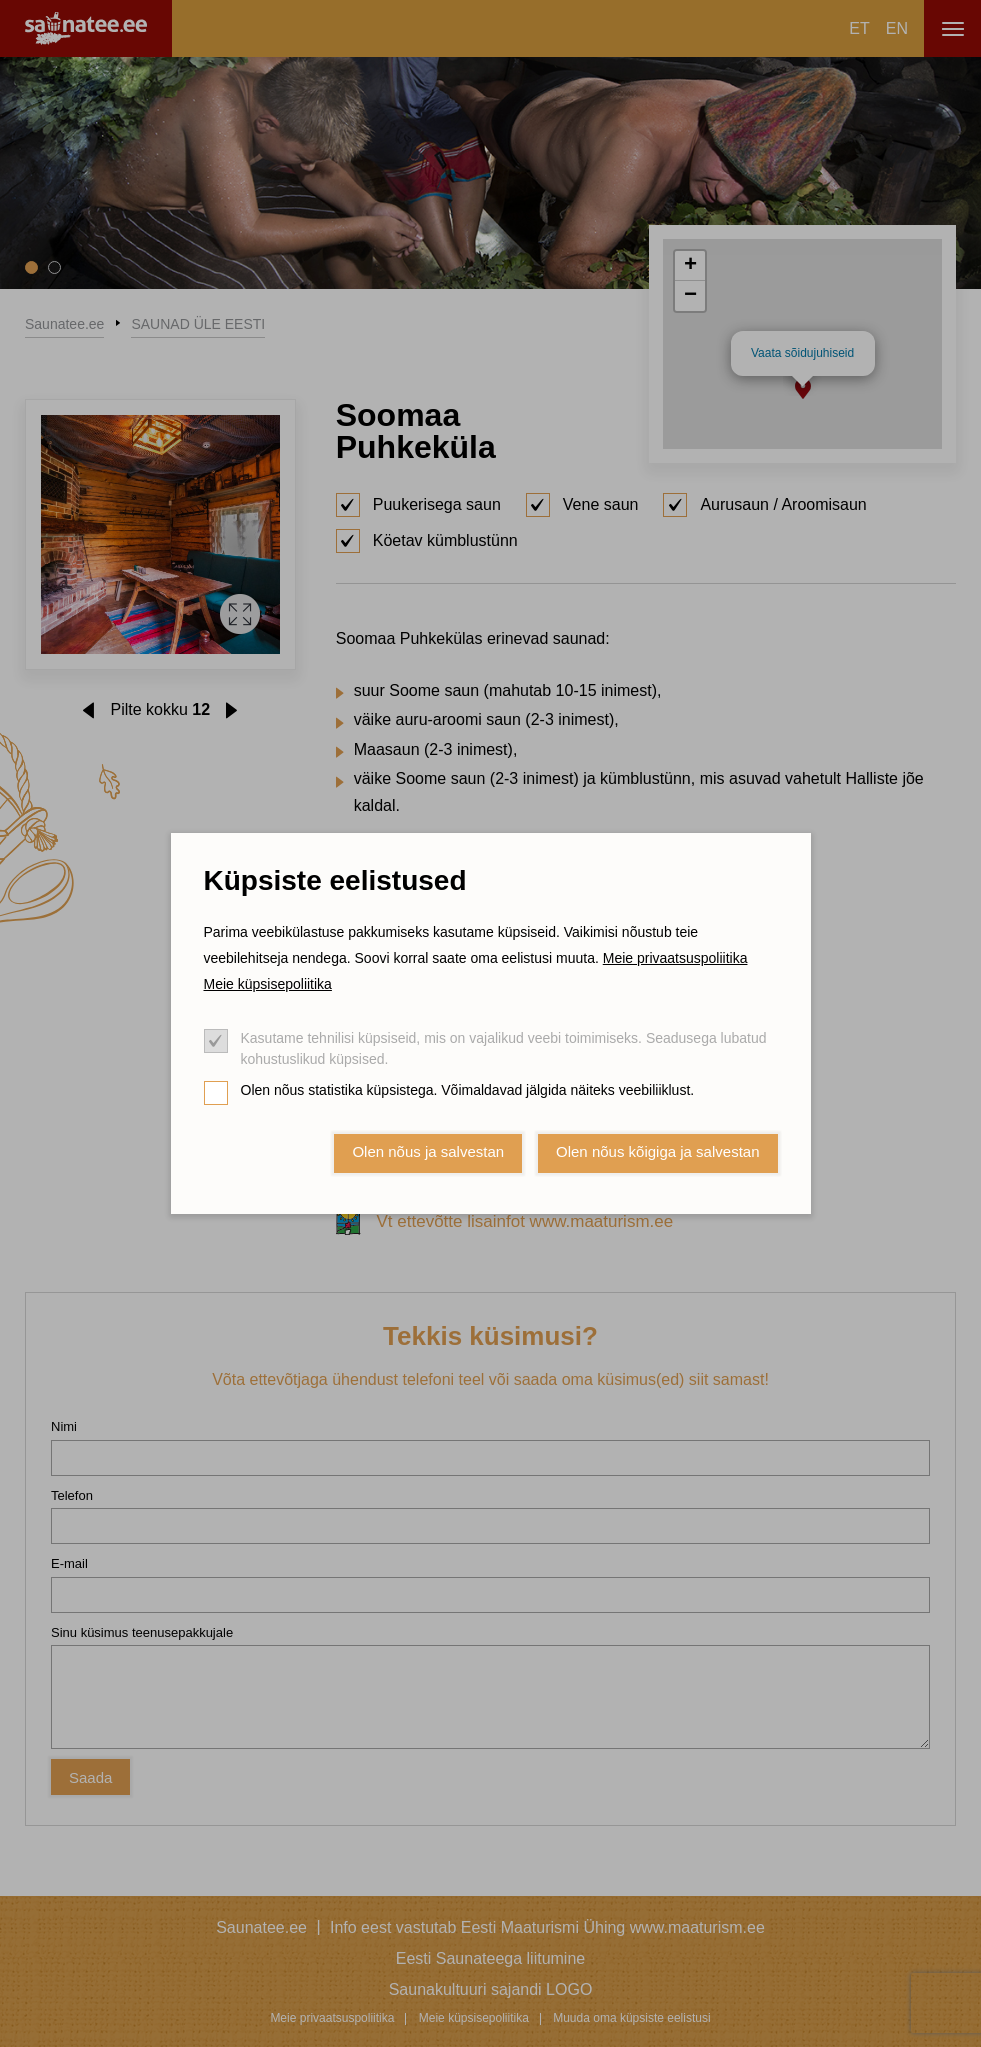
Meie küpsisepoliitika (268, 984)
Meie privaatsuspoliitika (675, 958)
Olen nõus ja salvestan (428, 1151)
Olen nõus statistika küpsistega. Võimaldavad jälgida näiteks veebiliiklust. (468, 1090)
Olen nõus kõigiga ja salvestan (657, 1151)
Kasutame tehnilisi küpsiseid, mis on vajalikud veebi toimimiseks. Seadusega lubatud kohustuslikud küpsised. (504, 1048)
